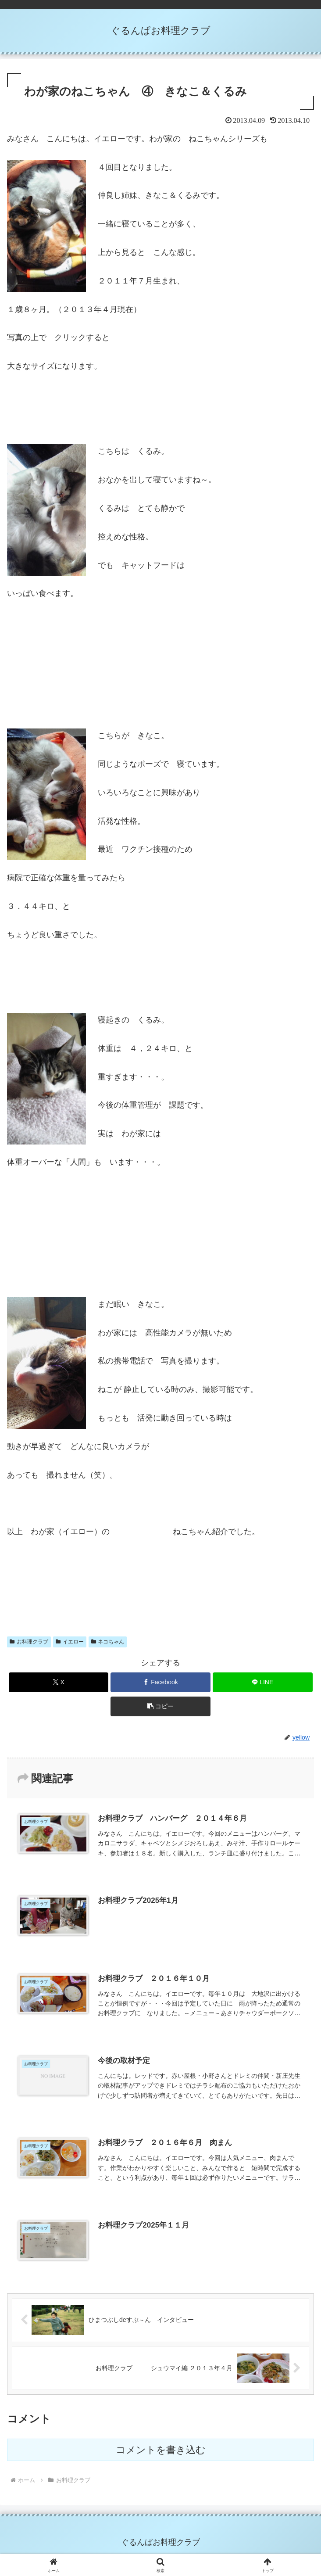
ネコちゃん (108, 1642)
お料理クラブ (29, 1642)
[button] (160, 1706)
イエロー (70, 1642)
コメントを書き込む (161, 2449)
